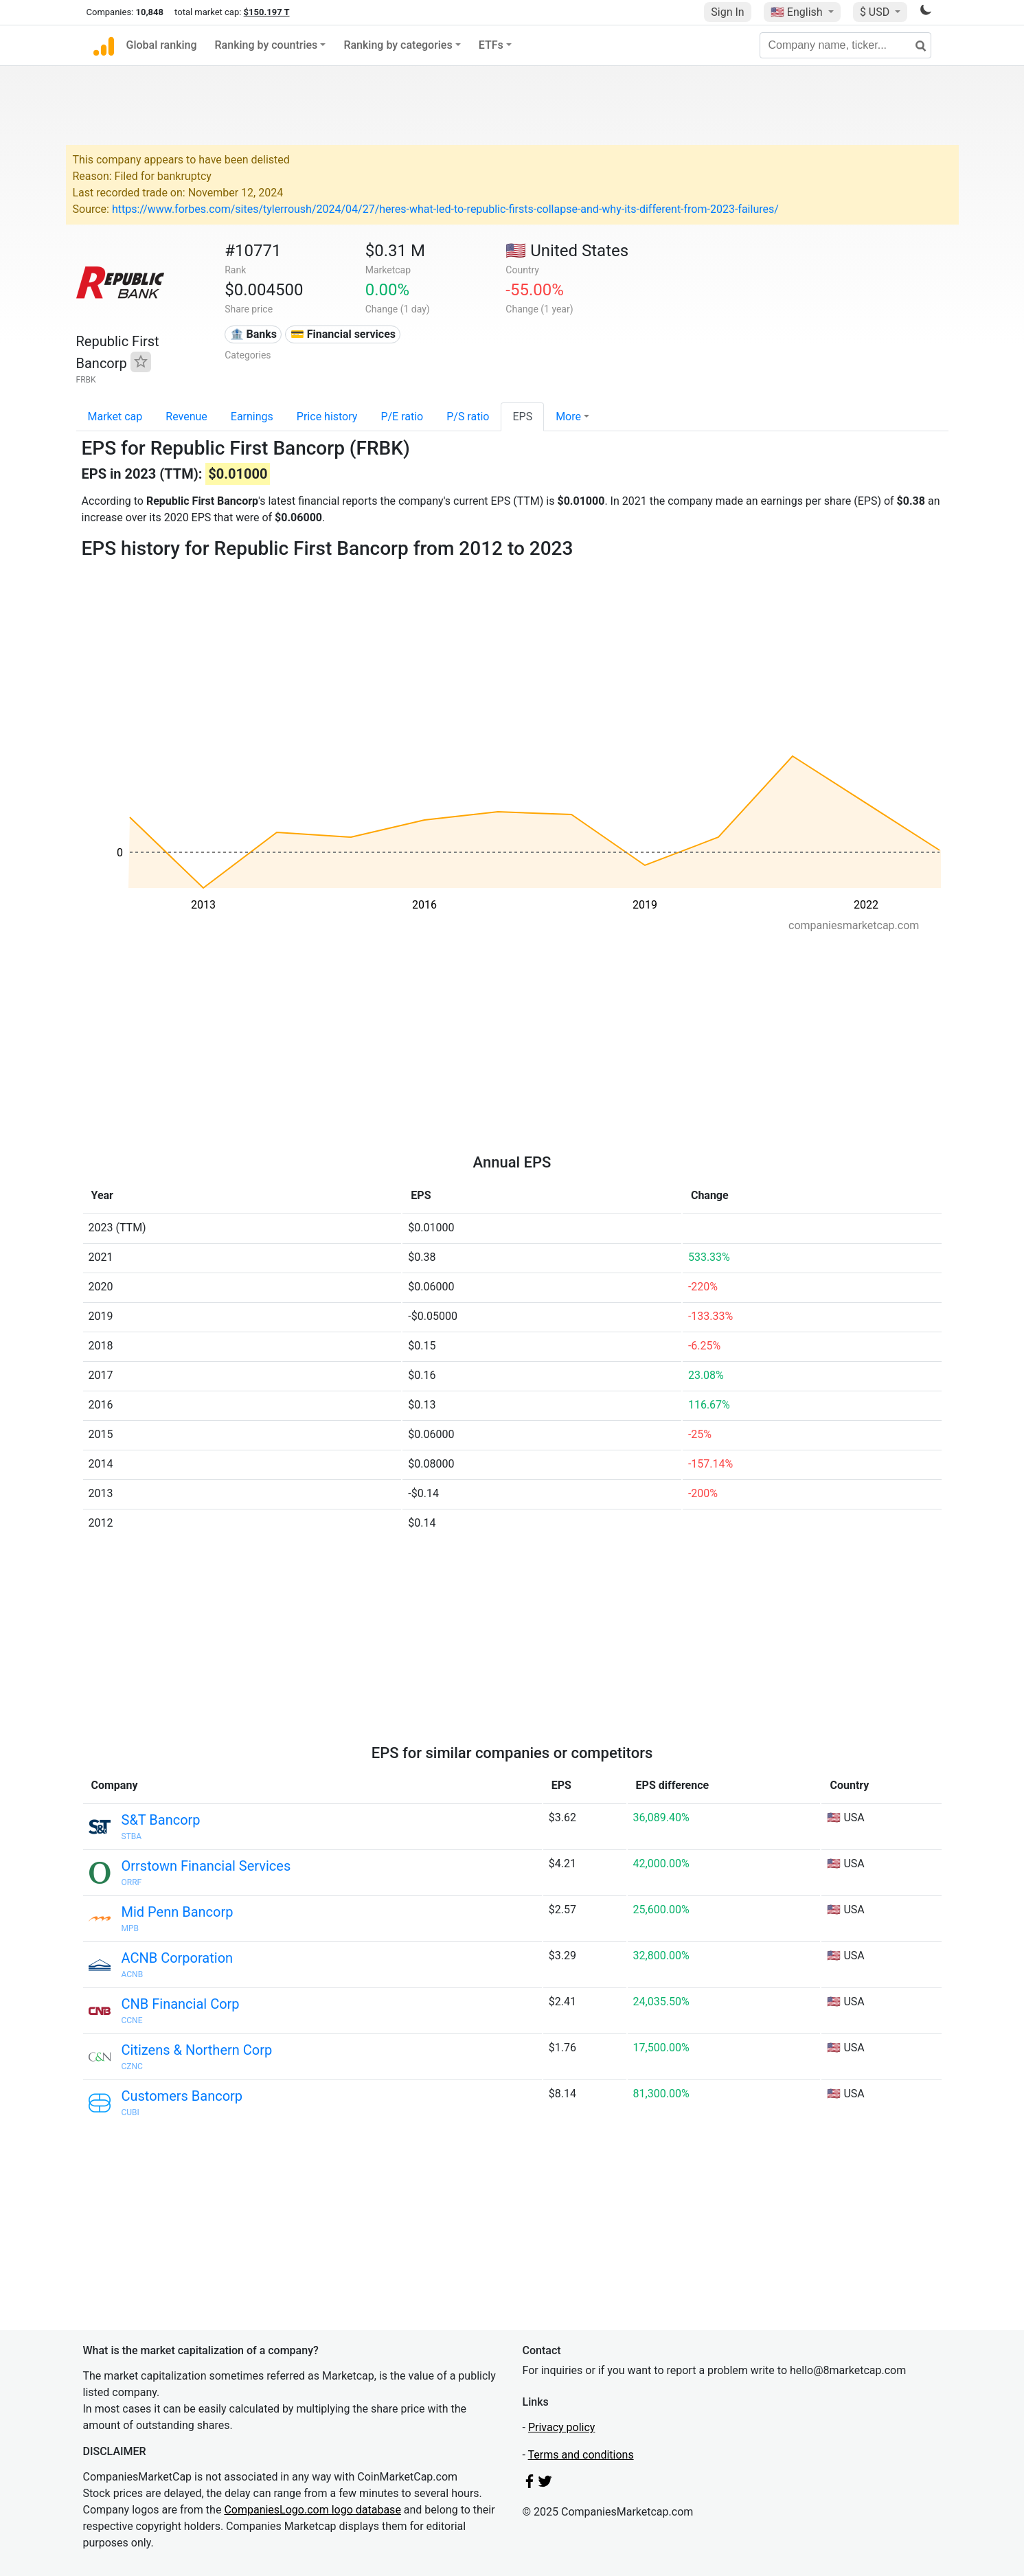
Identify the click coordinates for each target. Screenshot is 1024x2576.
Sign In (727, 12)
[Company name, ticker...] (845, 45)
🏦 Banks (253, 334)
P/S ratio (467, 416)
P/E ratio (401, 416)
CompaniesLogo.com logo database (312, 2509)
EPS (522, 416)
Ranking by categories (397, 45)
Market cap (115, 416)
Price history (327, 416)
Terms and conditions (581, 2454)
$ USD (876, 12)
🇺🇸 (798, 12)
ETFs (491, 45)
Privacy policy (561, 2427)
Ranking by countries (266, 45)
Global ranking (161, 45)
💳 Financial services (343, 334)
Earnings (252, 416)
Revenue (186, 416)
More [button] (568, 416)
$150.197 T (267, 12)
